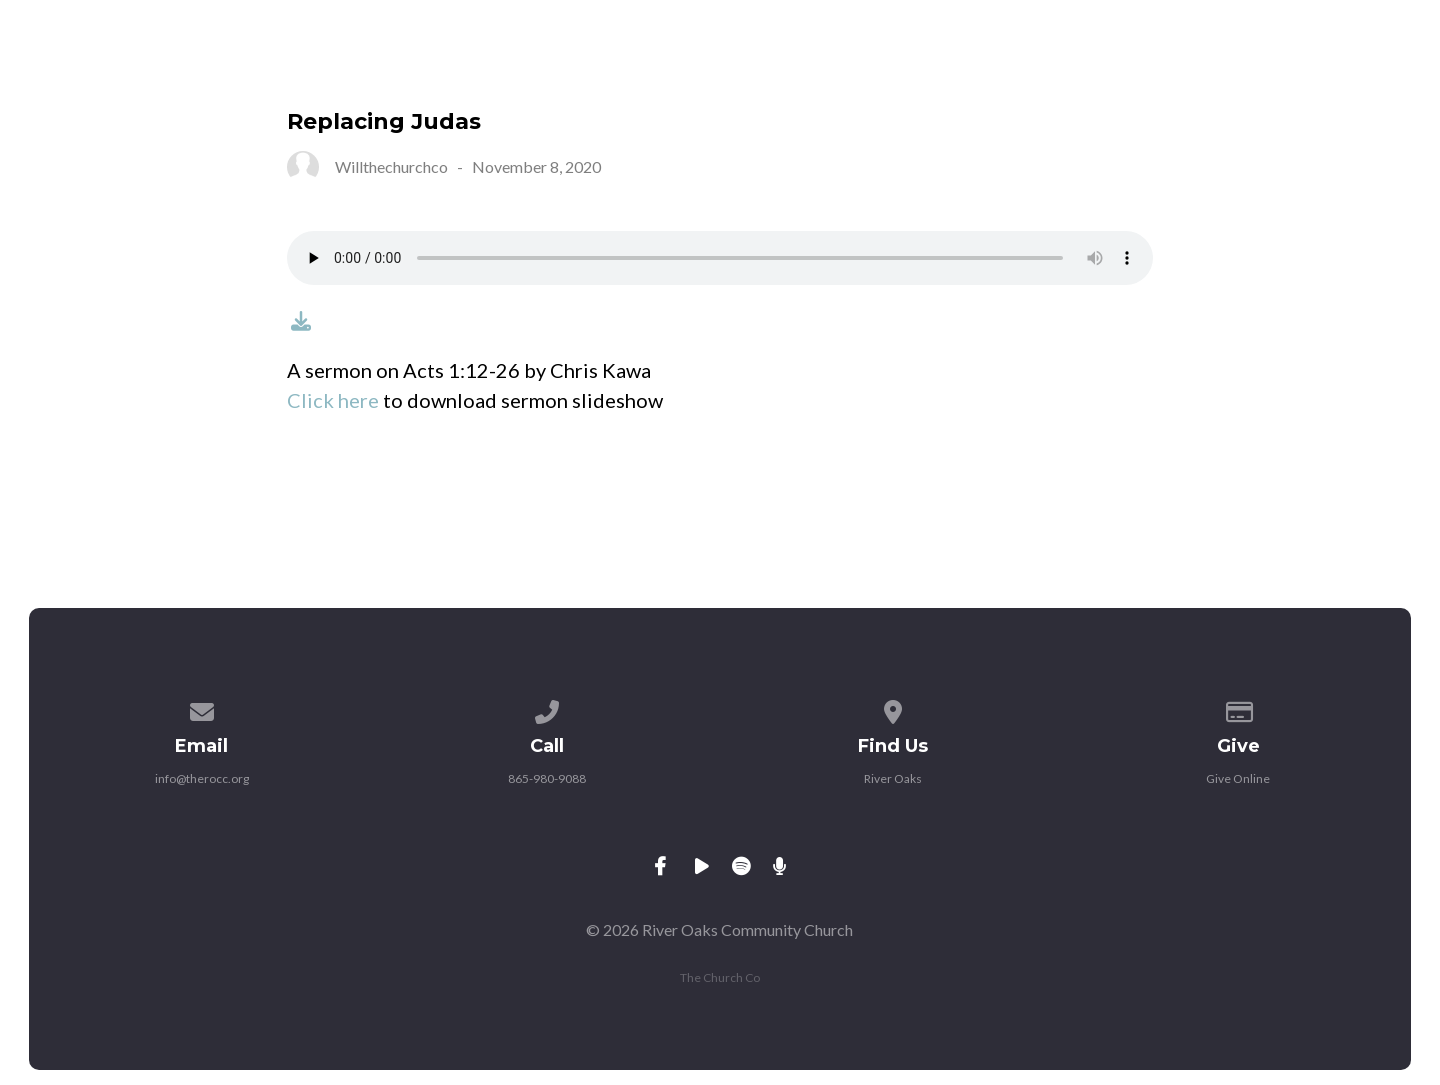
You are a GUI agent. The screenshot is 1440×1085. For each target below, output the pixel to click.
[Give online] (1239, 708)
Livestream (981, 69)
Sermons (1127, 69)
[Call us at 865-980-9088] (547, 708)
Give (1238, 69)
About (555, 69)
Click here (333, 400)
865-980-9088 (547, 778)
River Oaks (893, 778)
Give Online (1238, 778)
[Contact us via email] (202, 708)
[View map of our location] (893, 708)
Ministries (685, 69)
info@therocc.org (202, 778)
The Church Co (720, 977)
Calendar (830, 69)
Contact (1351, 69)
